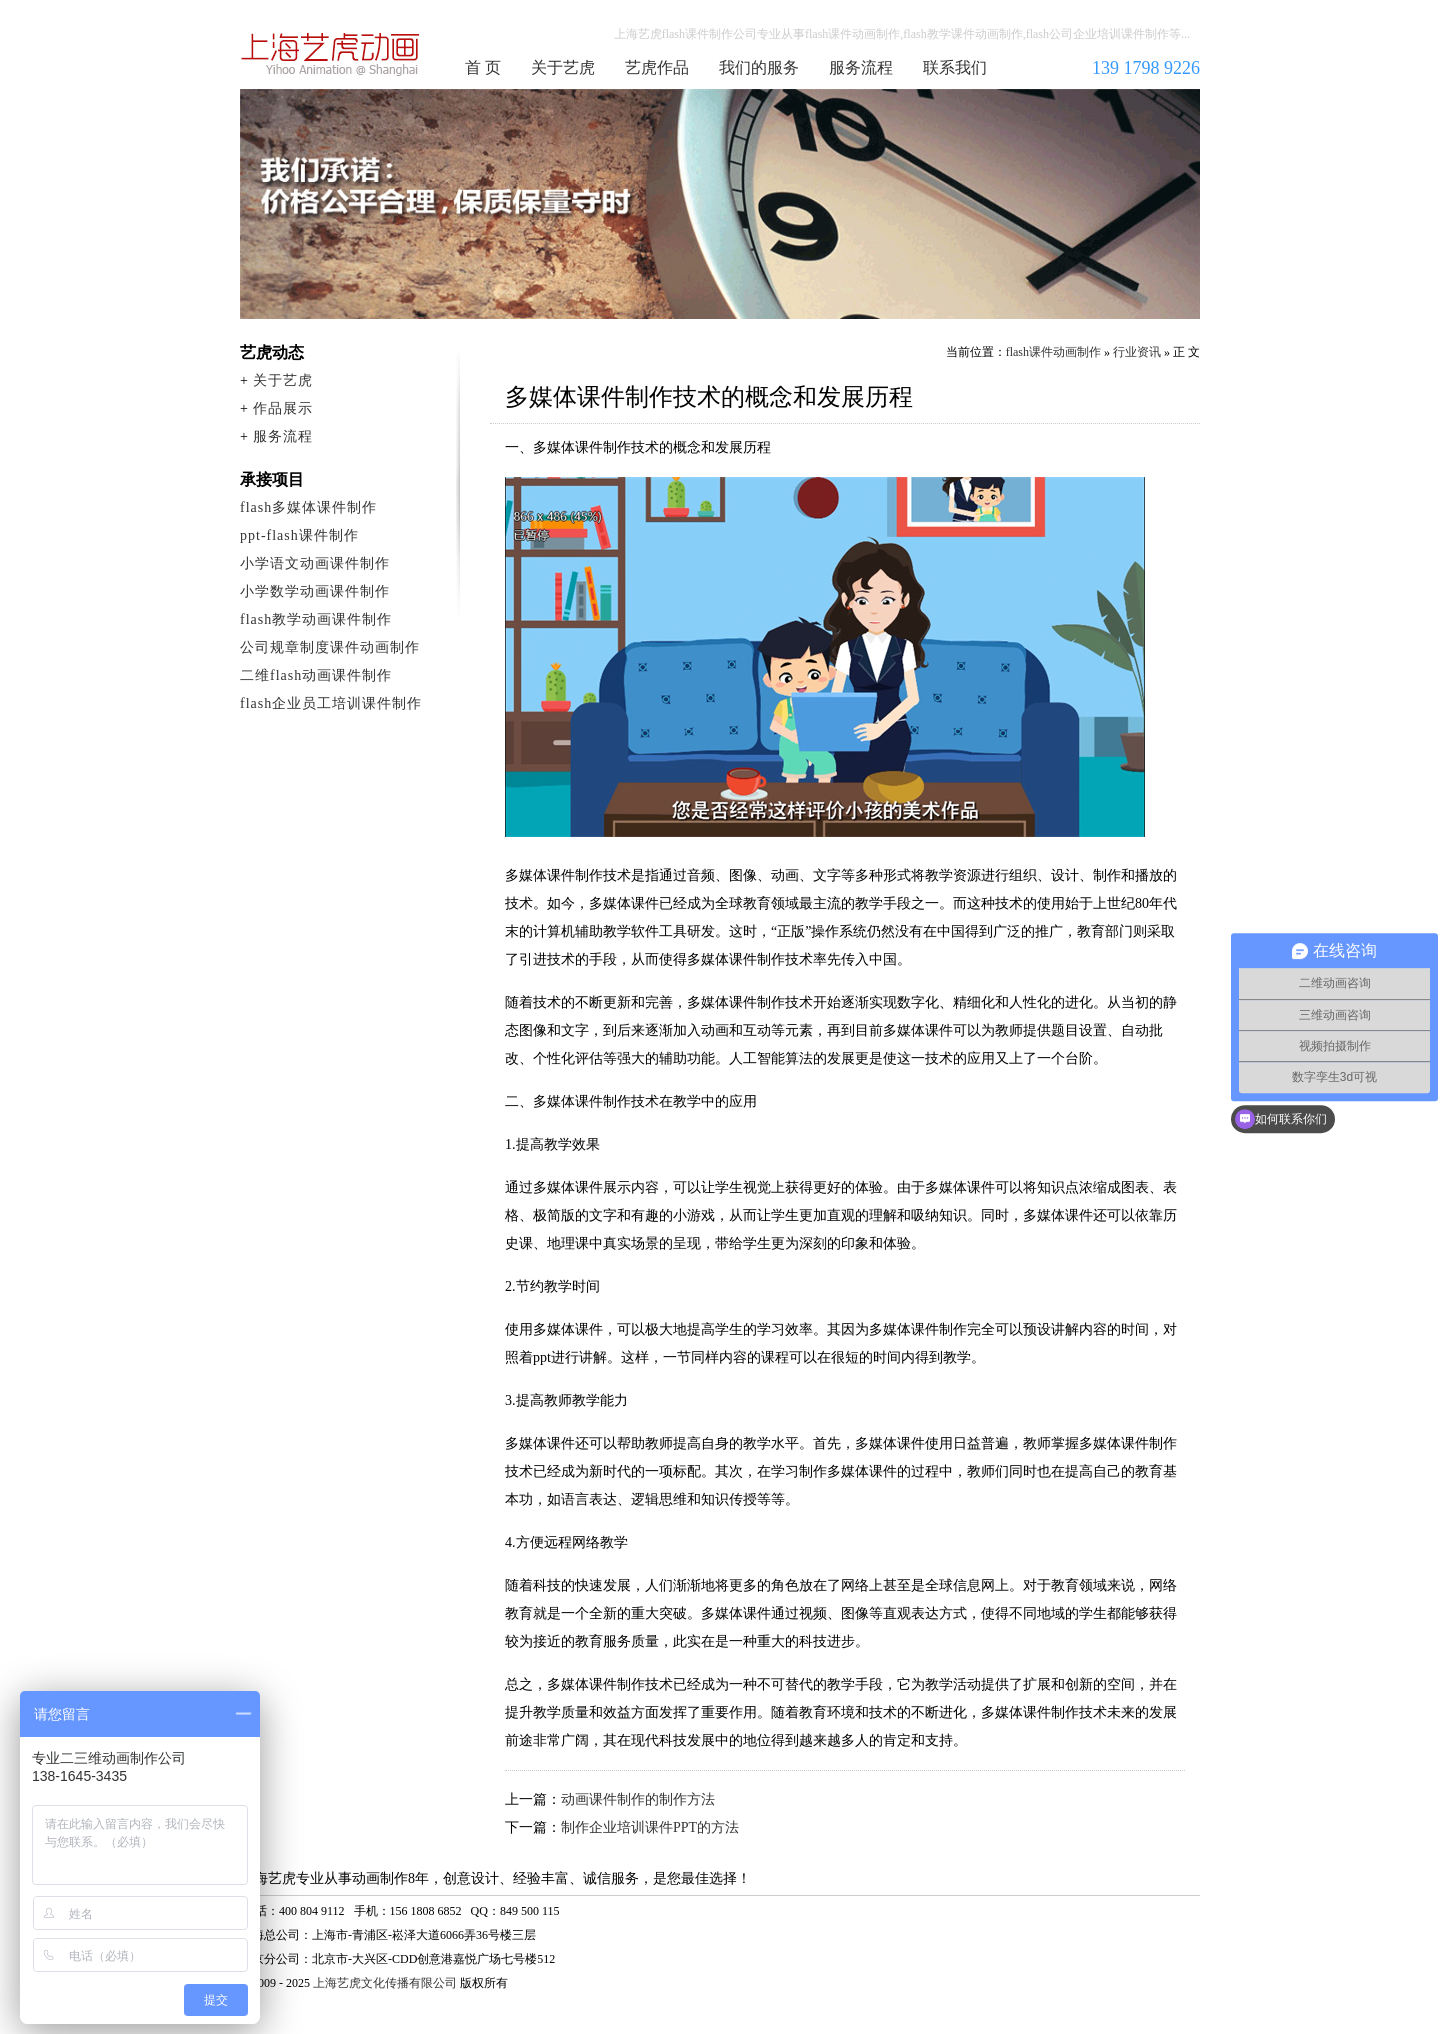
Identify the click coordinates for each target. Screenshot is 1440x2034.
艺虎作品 (657, 67)
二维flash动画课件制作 (316, 675)
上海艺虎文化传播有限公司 (385, 1983)
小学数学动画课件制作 (315, 591)
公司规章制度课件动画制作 (330, 647)
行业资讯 (1137, 352)
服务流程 (861, 67)
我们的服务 (759, 67)
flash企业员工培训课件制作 (331, 703)
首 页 (483, 67)
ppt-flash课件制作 (299, 535)
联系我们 (955, 67)
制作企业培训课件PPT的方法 (650, 1827)
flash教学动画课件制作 (316, 619)
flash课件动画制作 (331, 54)
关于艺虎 (563, 67)
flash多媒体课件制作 (308, 507)
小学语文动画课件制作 (315, 563)
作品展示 (283, 408)
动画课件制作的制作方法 (638, 1799)
